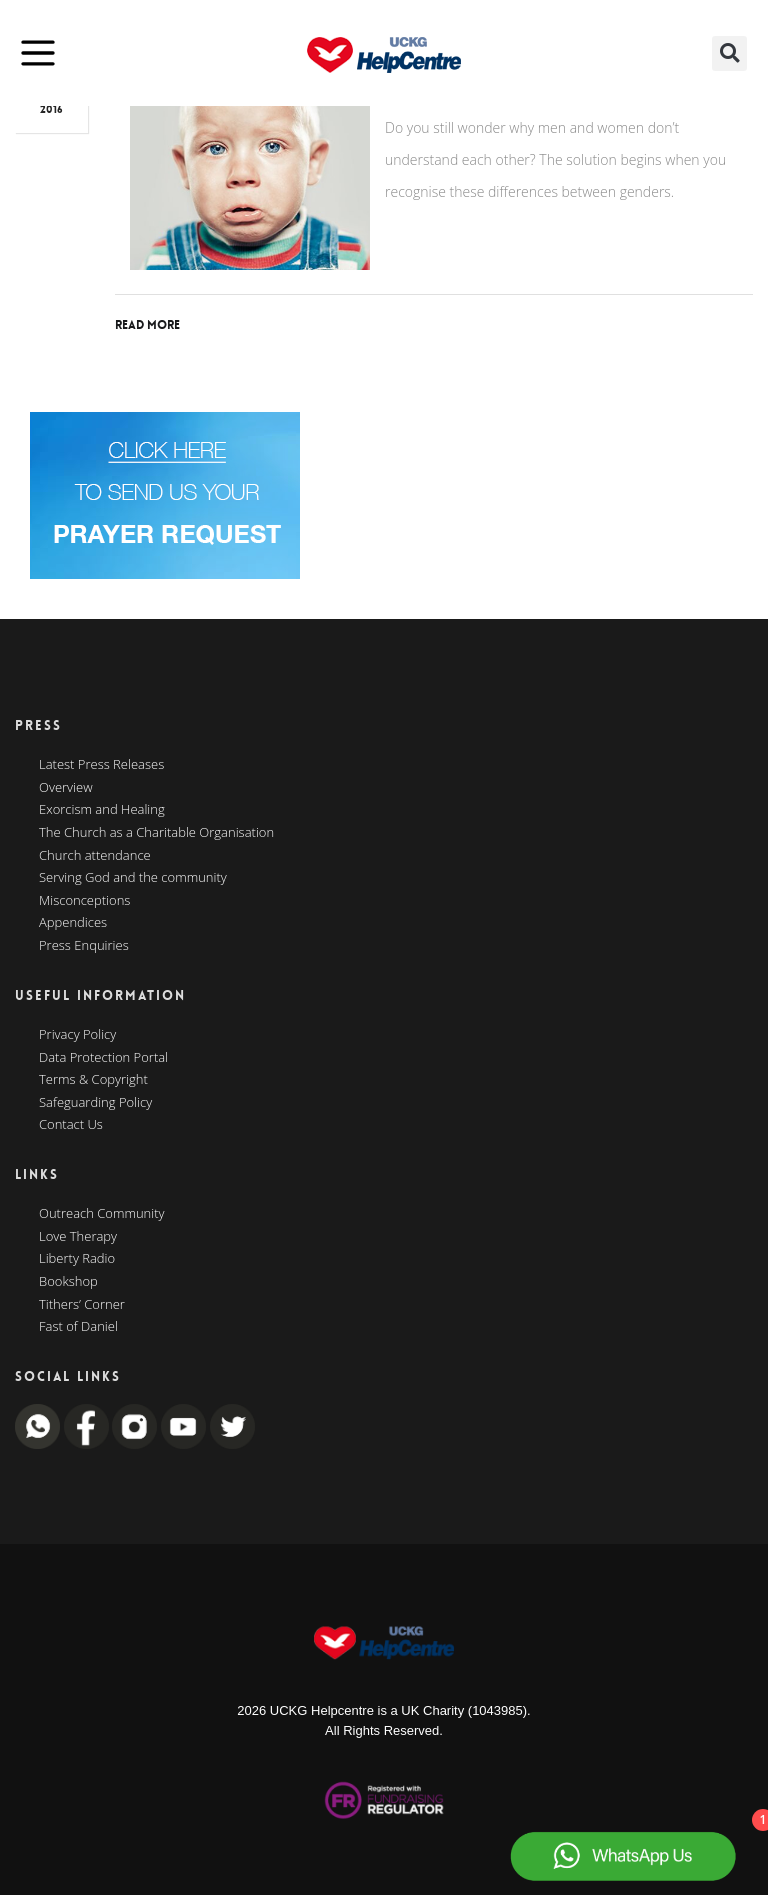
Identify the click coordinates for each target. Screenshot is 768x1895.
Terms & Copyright (93, 1080)
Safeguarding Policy (95, 1103)
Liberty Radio (77, 1259)
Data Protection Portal (103, 1058)
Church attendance (95, 856)
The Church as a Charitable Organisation (156, 833)
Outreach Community (102, 1214)
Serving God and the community (133, 878)
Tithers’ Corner (82, 1305)
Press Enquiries (84, 946)
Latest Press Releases (101, 765)
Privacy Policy (77, 1035)
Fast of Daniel (78, 1327)
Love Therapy (78, 1237)
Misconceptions (84, 901)
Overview (66, 788)
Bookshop (68, 1282)
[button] (729, 53)
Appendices (73, 923)
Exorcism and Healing (102, 810)
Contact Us (71, 1125)
